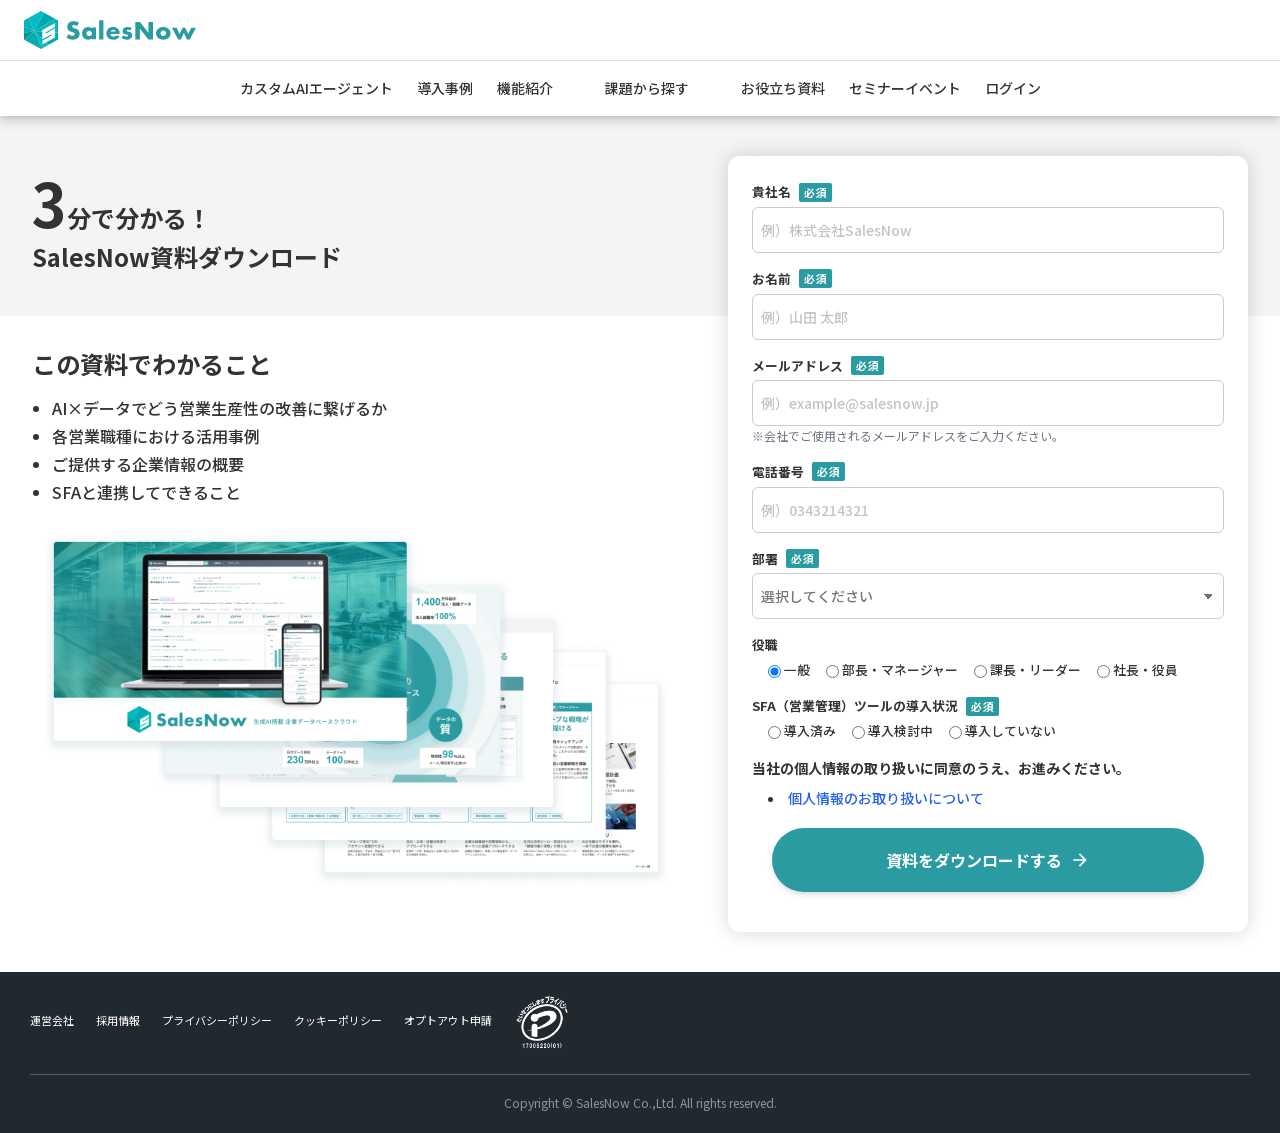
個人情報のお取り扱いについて (886, 798)
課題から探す (647, 88)
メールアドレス (818, 366)
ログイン (1013, 88)
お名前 (792, 279)
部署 (785, 559)
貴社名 (792, 192)
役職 (765, 644)
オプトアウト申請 (448, 1020)
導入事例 (445, 88)
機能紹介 (525, 88)
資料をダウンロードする (988, 860)
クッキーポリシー (338, 1020)
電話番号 (798, 472)
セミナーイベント (905, 88)
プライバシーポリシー (217, 1020)
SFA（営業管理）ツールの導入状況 (875, 706)
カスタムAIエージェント (316, 88)
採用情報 (118, 1020)
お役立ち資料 (783, 88)
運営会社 (52, 1020)
